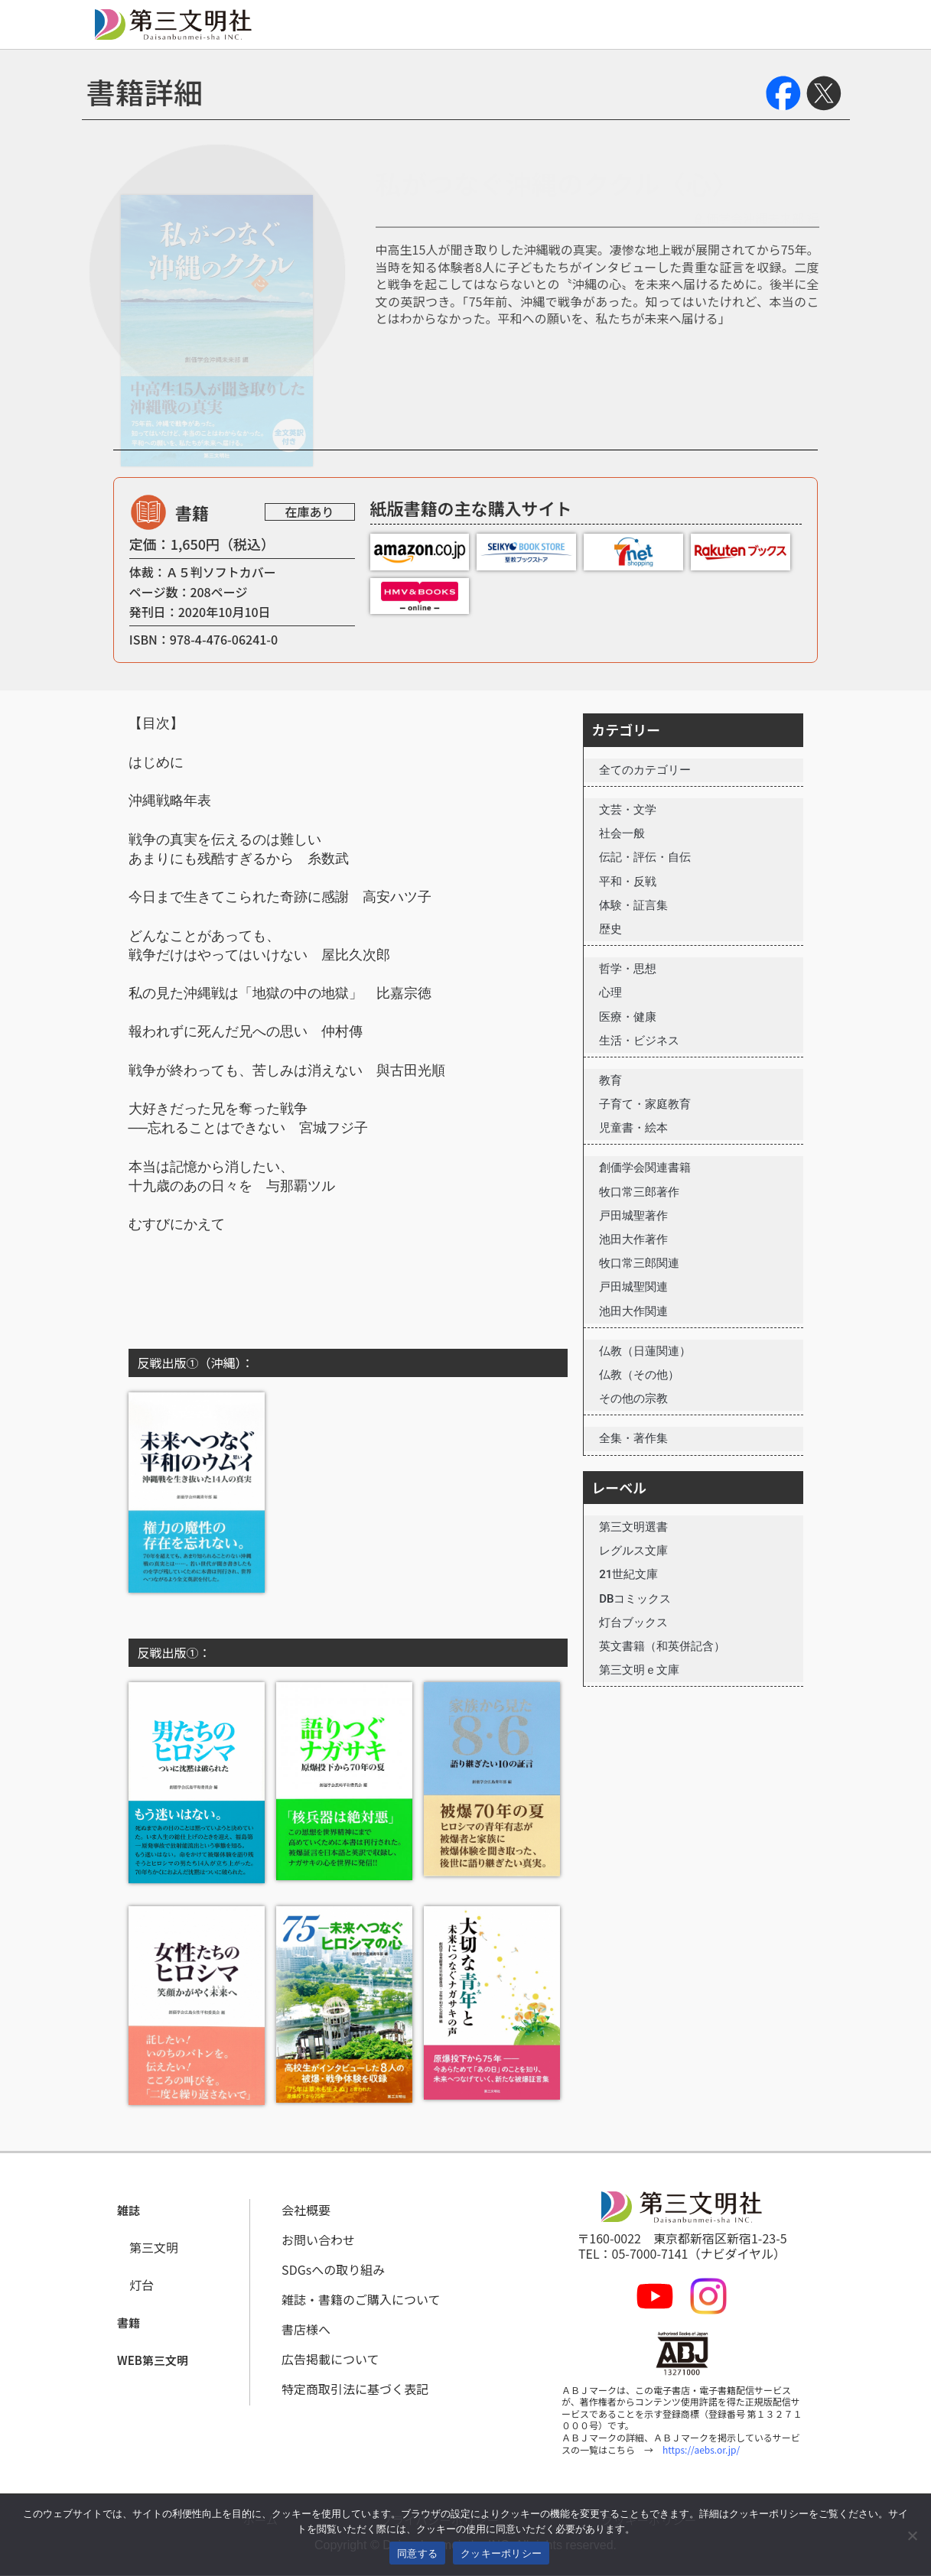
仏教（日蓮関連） (645, 1351)
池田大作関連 (633, 1311)
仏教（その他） (639, 1375)
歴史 (610, 929)
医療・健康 (627, 1017)
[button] (128, 2211)
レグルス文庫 (633, 1551)
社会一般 (622, 833)
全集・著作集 (633, 1438)
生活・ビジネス (639, 1041)
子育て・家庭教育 (645, 1104)
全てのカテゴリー (645, 770)
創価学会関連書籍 (645, 1167)
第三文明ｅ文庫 (639, 1670)
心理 (610, 992)
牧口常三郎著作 (639, 1192)
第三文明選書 (633, 1527)
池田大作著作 (633, 1239)
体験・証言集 (633, 905)
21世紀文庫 (628, 1574)
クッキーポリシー (501, 2553)
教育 (610, 1080)
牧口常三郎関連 (639, 1263)
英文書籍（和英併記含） (662, 1646)
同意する (417, 2553)
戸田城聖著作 (633, 1216)
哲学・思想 (627, 969)
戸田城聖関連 (633, 1287)
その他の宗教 (633, 1398)
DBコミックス (635, 1599)
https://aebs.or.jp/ (701, 2449)
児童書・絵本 (633, 1128)
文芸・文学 (627, 810)
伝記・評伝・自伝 (645, 857)
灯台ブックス (633, 1622)
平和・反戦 (627, 881)
